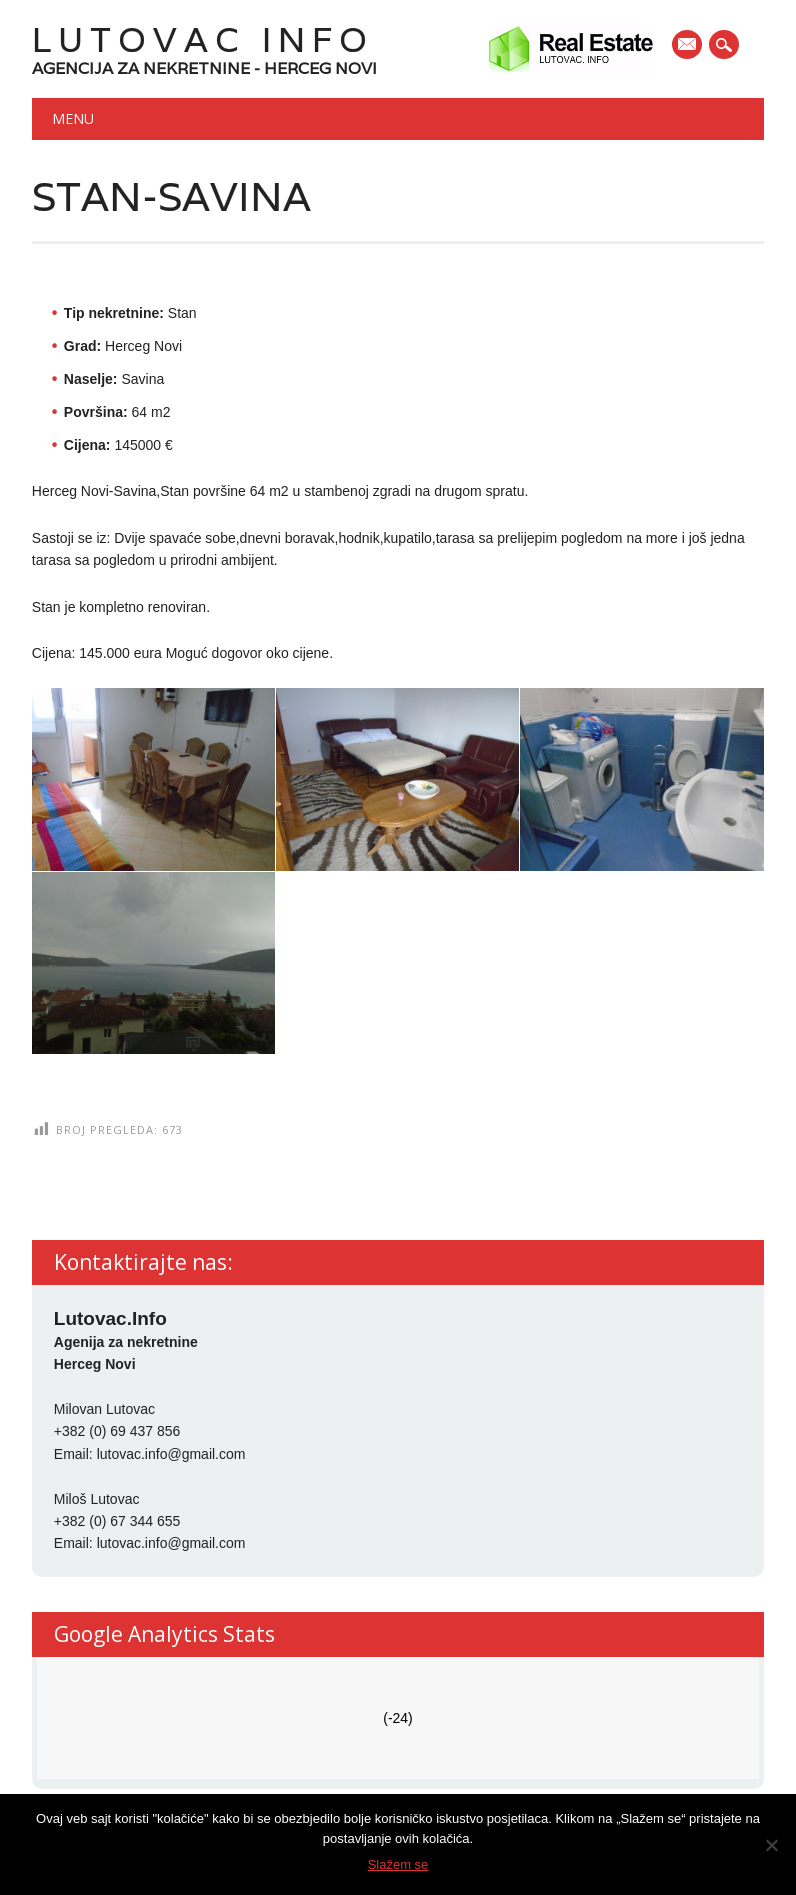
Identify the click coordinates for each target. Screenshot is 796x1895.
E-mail (688, 46)
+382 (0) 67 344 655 (117, 1521)
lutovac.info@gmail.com (171, 1454)
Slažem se (398, 1864)
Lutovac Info (203, 39)
